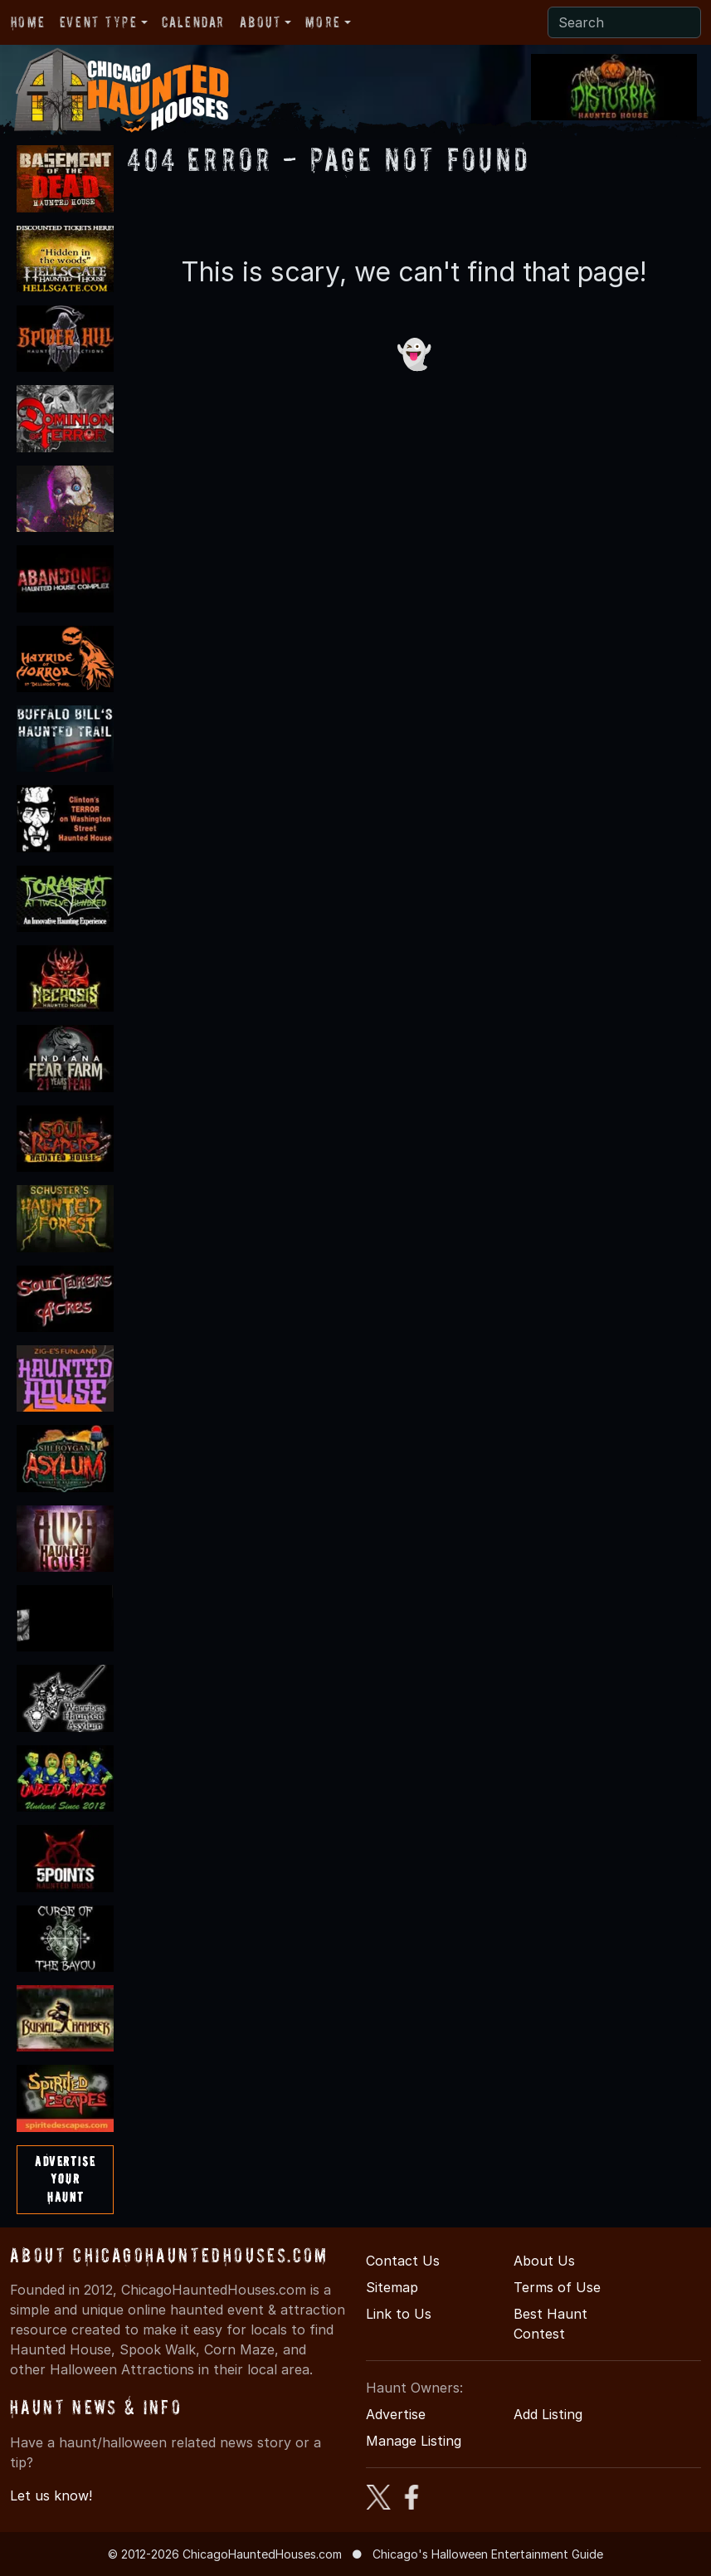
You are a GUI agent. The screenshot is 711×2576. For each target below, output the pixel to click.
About (260, 22)
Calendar (193, 22)
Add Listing (548, 2414)
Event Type (99, 22)
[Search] (624, 22)
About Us (544, 2260)
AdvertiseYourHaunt (65, 2179)
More (322, 22)
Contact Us (403, 2260)
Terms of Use (557, 2287)
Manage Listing (413, 2440)
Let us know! (51, 2495)
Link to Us (398, 2313)
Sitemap (392, 2287)
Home (28, 22)
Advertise (396, 2414)
